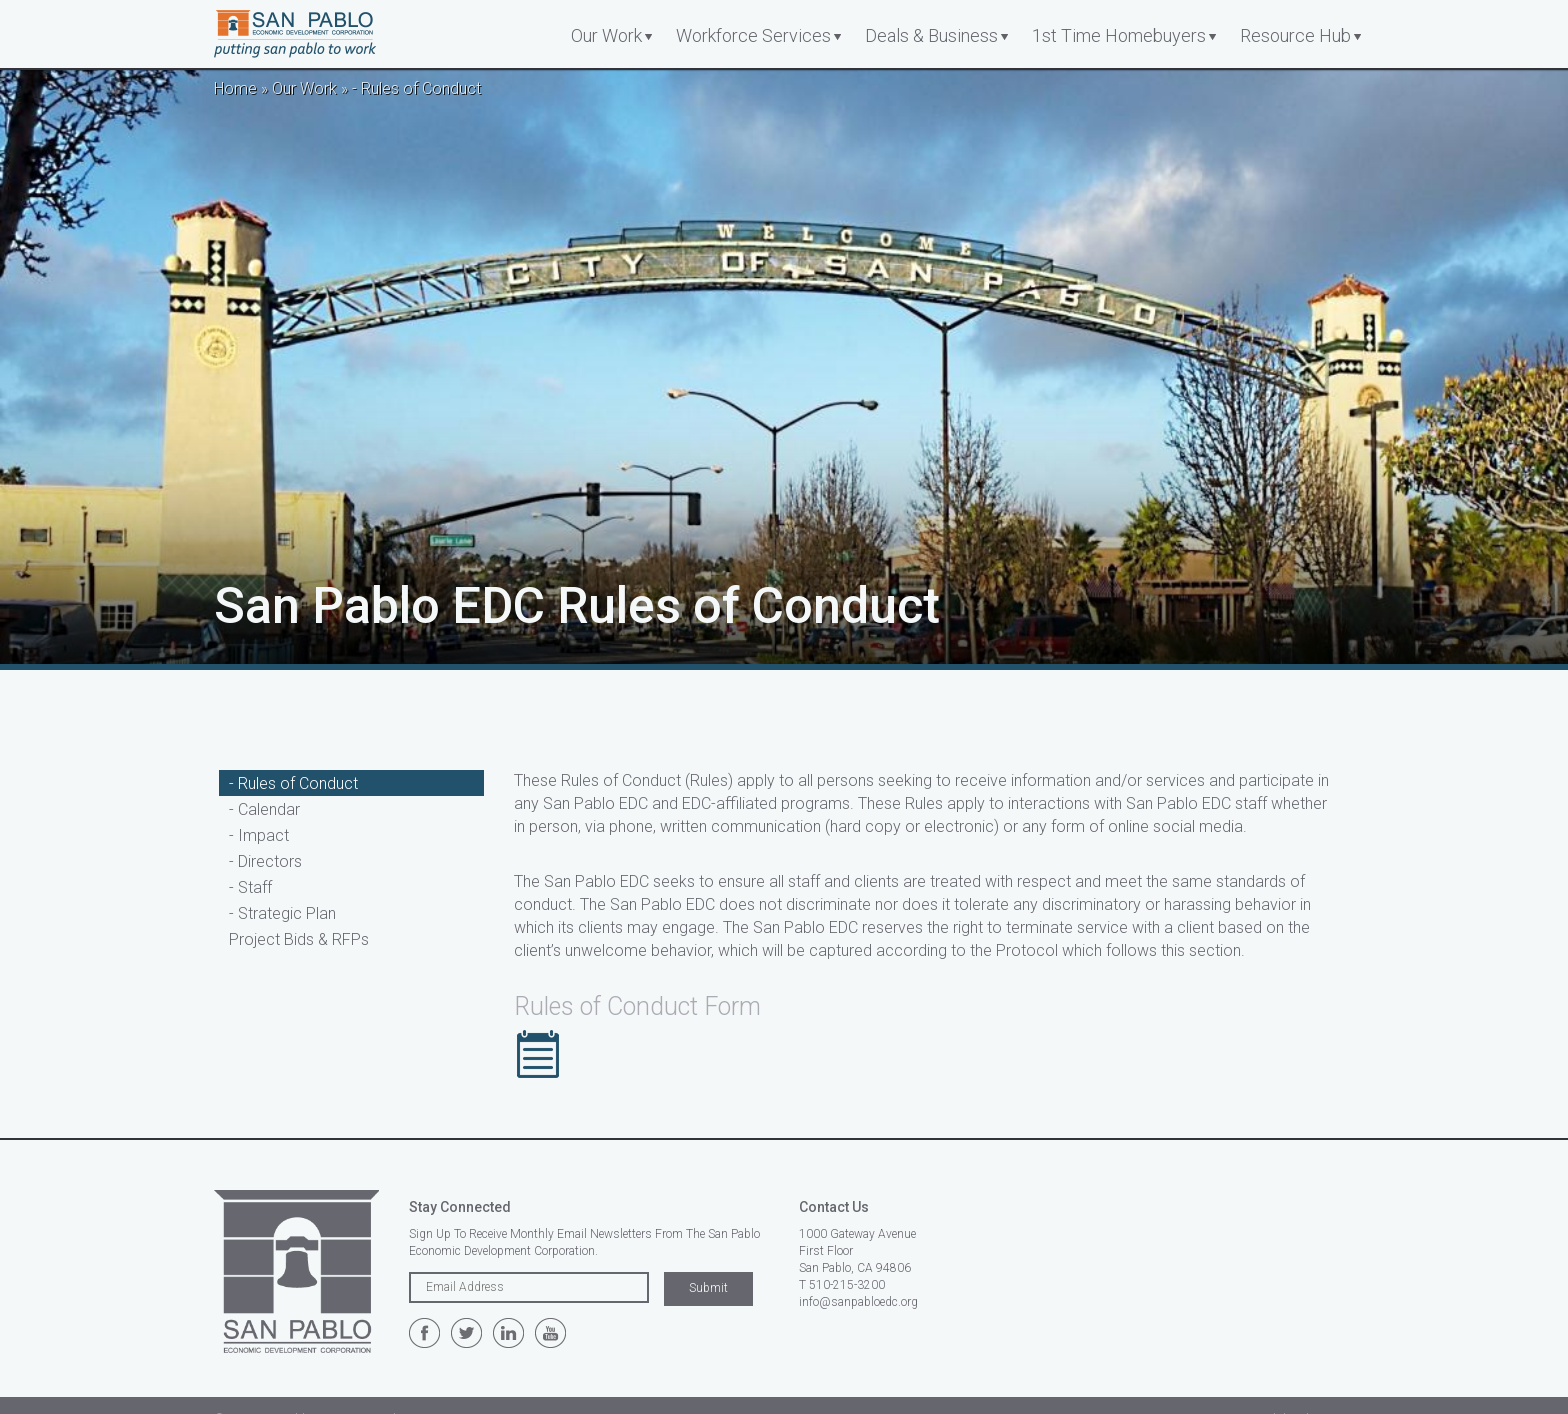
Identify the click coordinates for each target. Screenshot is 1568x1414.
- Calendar (264, 809)
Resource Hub (1295, 35)
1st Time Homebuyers (1119, 35)
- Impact (259, 835)
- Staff (250, 887)
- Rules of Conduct (293, 783)
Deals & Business (931, 35)
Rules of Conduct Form (637, 1006)
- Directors (265, 861)
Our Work (606, 35)
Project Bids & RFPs (299, 939)
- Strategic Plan (282, 913)
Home (235, 88)
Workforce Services (753, 35)
